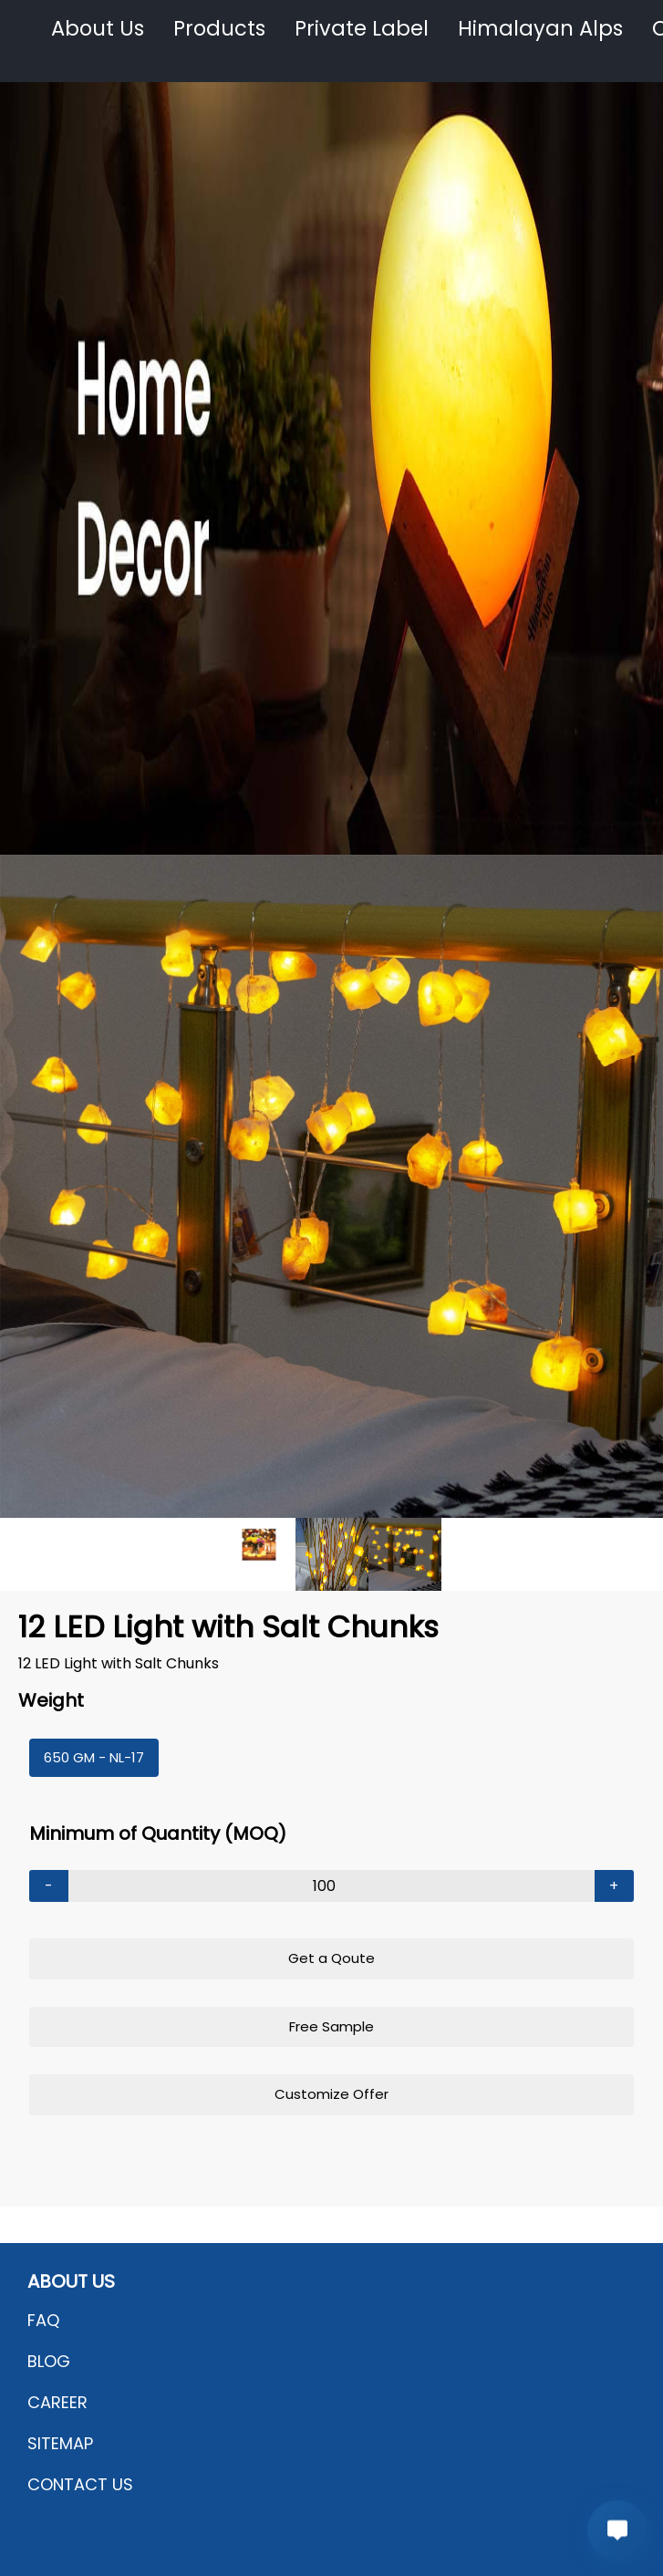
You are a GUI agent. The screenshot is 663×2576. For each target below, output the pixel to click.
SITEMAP (60, 2443)
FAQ (43, 2320)
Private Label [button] (362, 28)
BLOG (48, 2361)
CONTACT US (80, 2484)
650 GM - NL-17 (94, 1757)
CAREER (57, 2402)
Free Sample (331, 2026)
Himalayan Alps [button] (540, 28)
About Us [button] (97, 28)
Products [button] (219, 28)
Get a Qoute (331, 1958)
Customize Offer (331, 2093)
